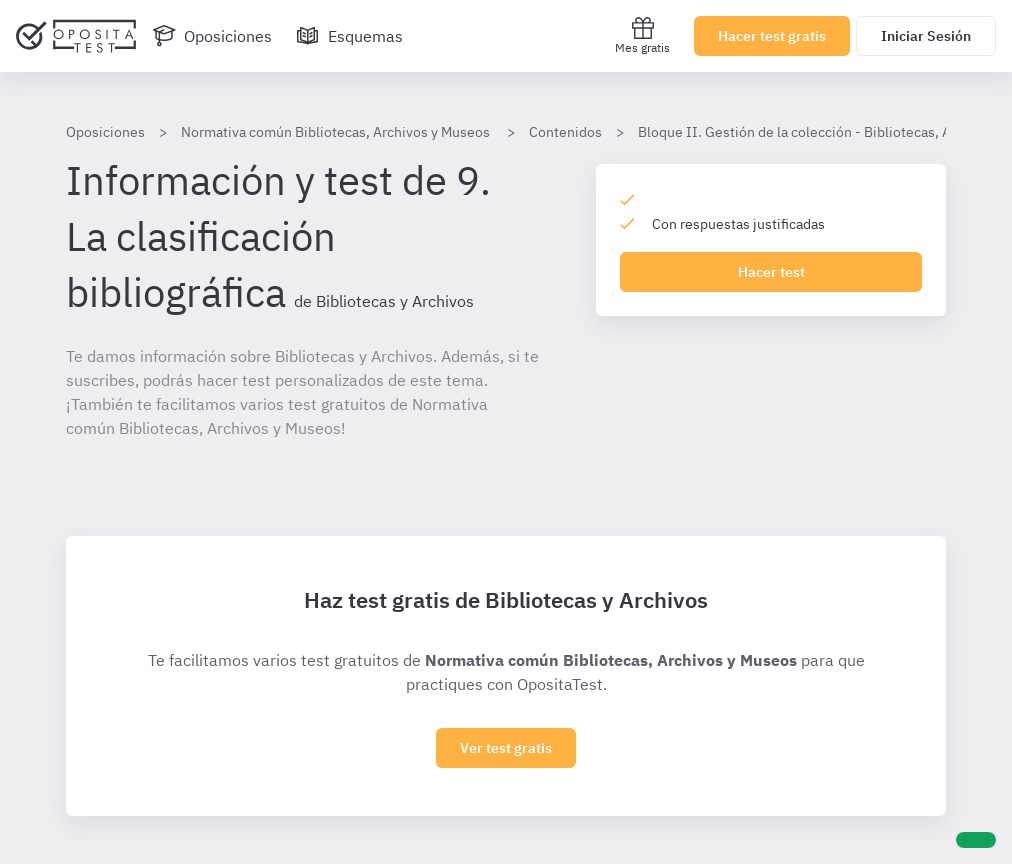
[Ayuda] (976, 840)
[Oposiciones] (212, 36)
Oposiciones (105, 132)
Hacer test (771, 272)
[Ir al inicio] (76, 36)
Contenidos (565, 132)
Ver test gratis (506, 748)
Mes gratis (642, 35)
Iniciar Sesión (926, 36)
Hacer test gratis (772, 36)
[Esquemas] (349, 36)
